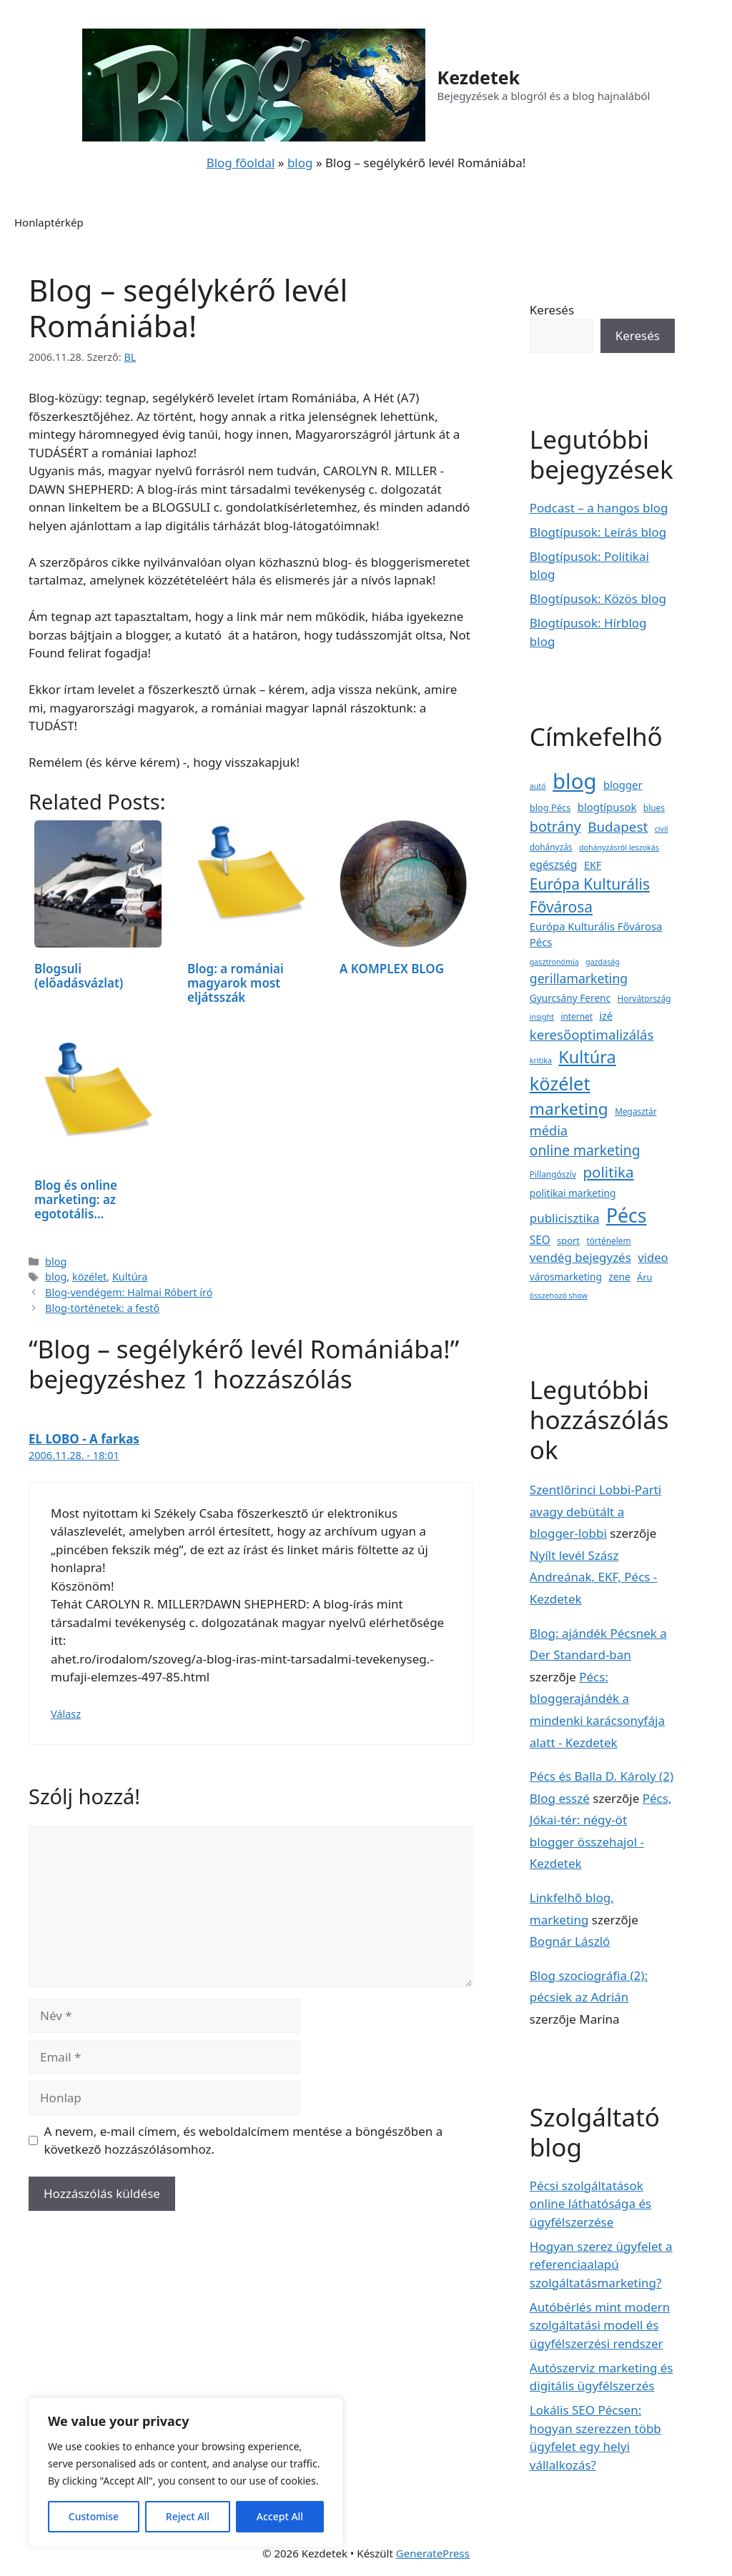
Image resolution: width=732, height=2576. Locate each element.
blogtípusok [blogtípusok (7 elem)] (607, 807)
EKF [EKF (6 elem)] (592, 865)
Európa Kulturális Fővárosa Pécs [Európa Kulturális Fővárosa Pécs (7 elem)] (596, 934)
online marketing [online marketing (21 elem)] (585, 1150)
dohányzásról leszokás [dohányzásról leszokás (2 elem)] (619, 847)
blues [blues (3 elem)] (654, 807)
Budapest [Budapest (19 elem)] (618, 826)
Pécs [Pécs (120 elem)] (626, 1215)
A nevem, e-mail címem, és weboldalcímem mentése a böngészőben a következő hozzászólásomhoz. (243, 2140)
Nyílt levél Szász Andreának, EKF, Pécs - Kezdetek (594, 1577)
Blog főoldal (241, 162)
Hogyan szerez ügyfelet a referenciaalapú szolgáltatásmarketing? (601, 2264)
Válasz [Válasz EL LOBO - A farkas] (66, 1714)
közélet (89, 1276)
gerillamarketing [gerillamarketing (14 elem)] (579, 978)
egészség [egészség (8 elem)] (554, 864)
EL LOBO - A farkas (84, 1439)
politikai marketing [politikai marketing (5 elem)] (573, 1193)
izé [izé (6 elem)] (606, 1016)
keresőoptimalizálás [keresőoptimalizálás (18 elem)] (592, 1034)
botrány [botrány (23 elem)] (555, 826)
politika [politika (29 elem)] (608, 1172)
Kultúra (130, 1276)
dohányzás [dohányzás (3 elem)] (551, 846)
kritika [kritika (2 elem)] (541, 1060)
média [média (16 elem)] (549, 1130)
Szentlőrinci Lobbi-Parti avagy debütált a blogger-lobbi (595, 1511)
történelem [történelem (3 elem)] (608, 1240)
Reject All (187, 2516)
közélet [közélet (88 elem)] (560, 1083)
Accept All (280, 2516)
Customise (94, 2516)
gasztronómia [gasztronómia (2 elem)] (554, 962)
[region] (186, 2472)
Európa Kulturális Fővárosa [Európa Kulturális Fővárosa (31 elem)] (590, 895)
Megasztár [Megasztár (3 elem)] (635, 1111)
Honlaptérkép (49, 222)
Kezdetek (478, 77)
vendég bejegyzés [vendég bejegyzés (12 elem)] (580, 1257)
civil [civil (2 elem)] (661, 829)
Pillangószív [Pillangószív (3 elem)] (553, 1174)
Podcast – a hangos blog (599, 507)
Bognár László (570, 1941)
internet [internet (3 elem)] (576, 1016)
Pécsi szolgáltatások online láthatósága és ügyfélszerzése (590, 2203)
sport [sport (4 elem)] (568, 1240)
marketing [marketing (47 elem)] (569, 1109)
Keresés (552, 310)
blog (300, 162)
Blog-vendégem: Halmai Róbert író (128, 1292)
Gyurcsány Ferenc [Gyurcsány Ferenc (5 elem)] (570, 998)
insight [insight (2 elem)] (542, 1017)
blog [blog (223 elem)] (574, 781)
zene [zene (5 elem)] (619, 1276)
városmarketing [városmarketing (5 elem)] (566, 1276)
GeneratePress (433, 2553)
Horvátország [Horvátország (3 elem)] (644, 998)
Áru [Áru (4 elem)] (644, 1276)
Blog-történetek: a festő (102, 1308)
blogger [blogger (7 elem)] (623, 784)
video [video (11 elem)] (653, 1257)
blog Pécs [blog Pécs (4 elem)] (550, 807)
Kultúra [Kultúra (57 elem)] (586, 1056)
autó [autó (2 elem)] (538, 786)
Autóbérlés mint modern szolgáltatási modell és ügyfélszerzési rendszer (600, 2325)
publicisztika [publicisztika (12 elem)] (565, 1218)
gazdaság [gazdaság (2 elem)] (602, 962)
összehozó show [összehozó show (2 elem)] (559, 1296)
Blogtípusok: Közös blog (598, 598)
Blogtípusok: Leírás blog (598, 532)
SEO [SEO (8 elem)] (540, 1240)
